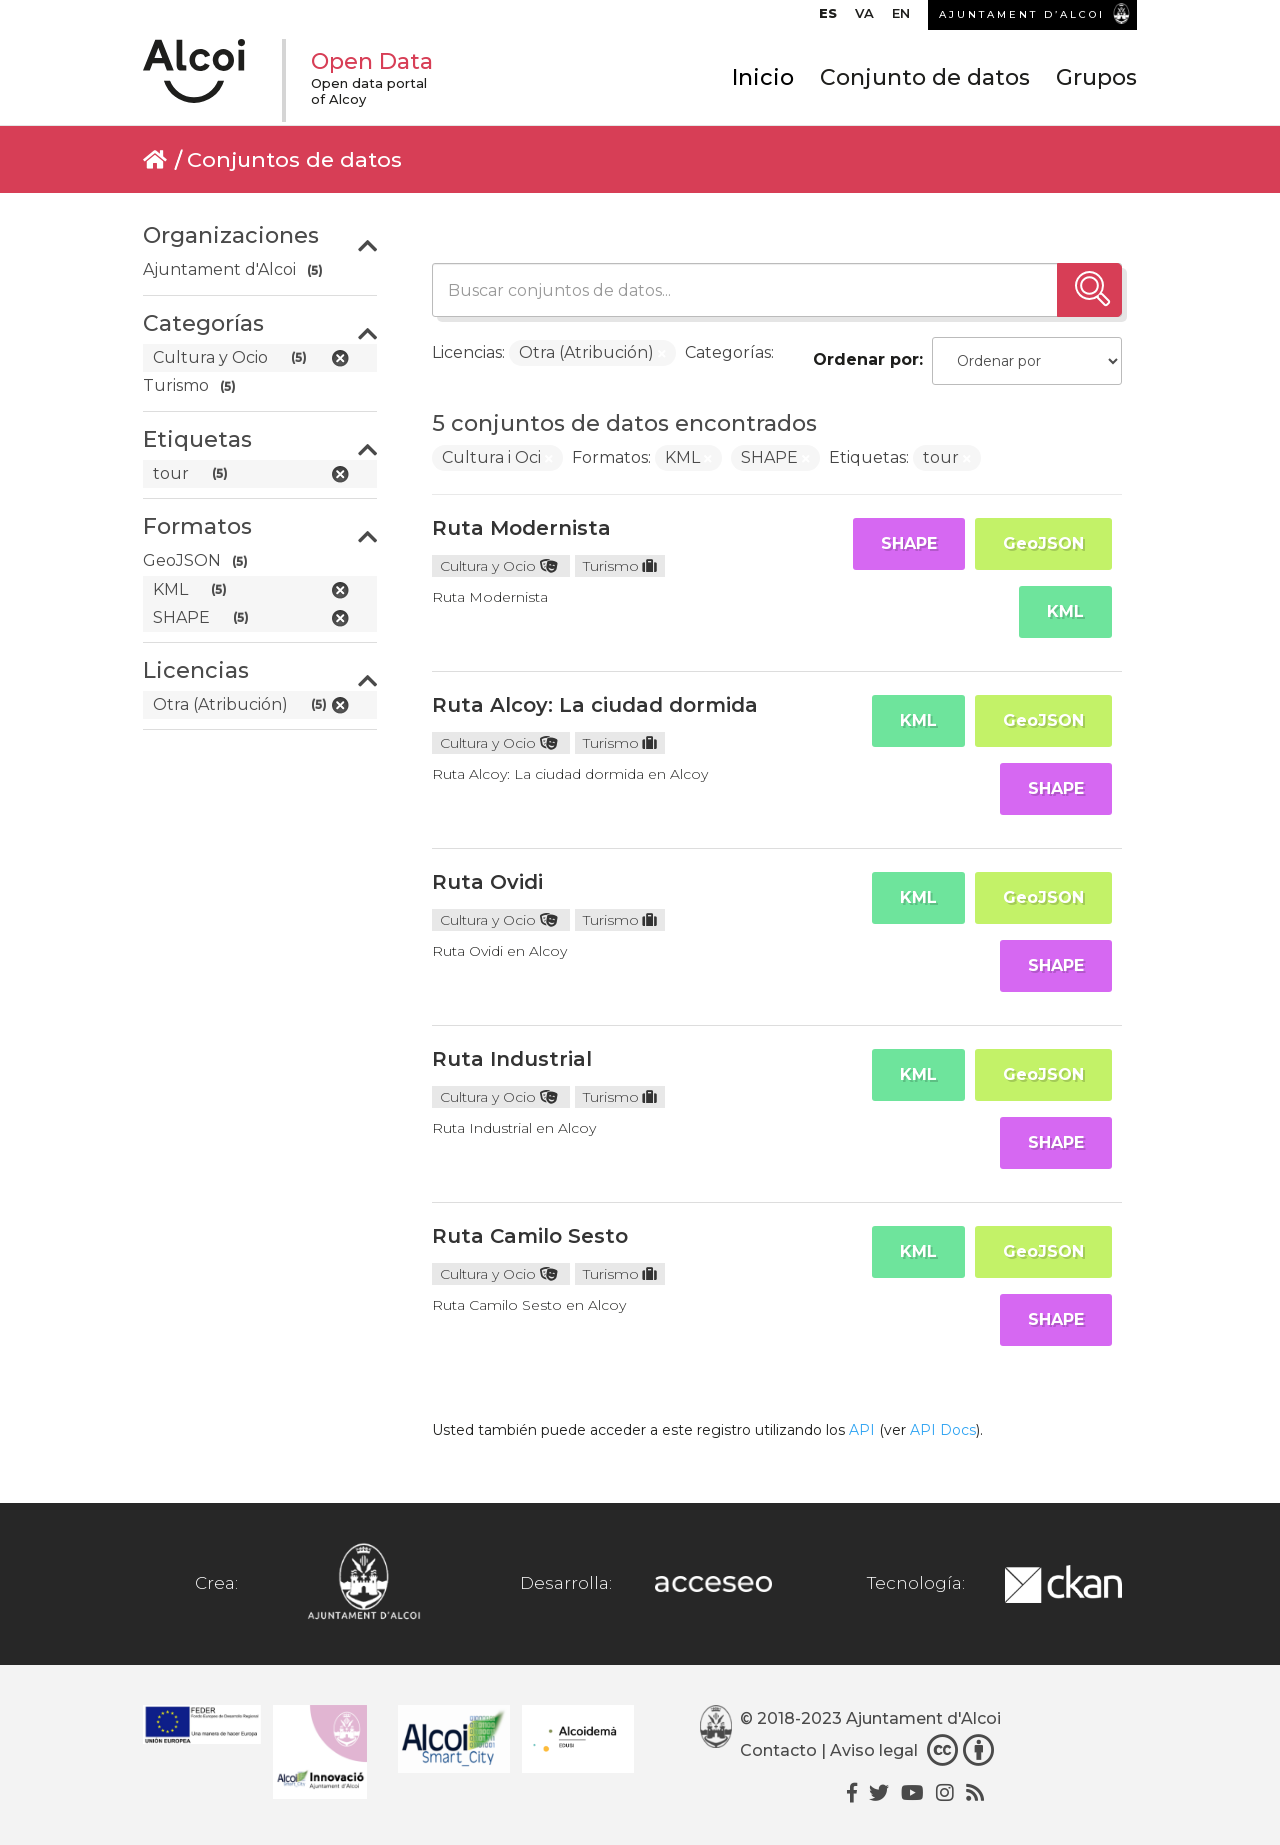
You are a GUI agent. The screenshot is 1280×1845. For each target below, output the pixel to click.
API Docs (943, 1430)
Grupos (1096, 77)
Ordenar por (866, 359)
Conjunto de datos (925, 77)
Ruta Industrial (512, 1059)
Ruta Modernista (521, 528)
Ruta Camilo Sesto (530, 1236)
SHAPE (909, 543)
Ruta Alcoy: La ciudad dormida (595, 705)
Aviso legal (874, 1750)
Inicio (763, 77)
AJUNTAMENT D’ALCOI (1022, 14)
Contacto (778, 1750)
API (862, 1430)
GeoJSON (1043, 543)
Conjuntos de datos (294, 159)
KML (1065, 611)
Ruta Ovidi (487, 882)
